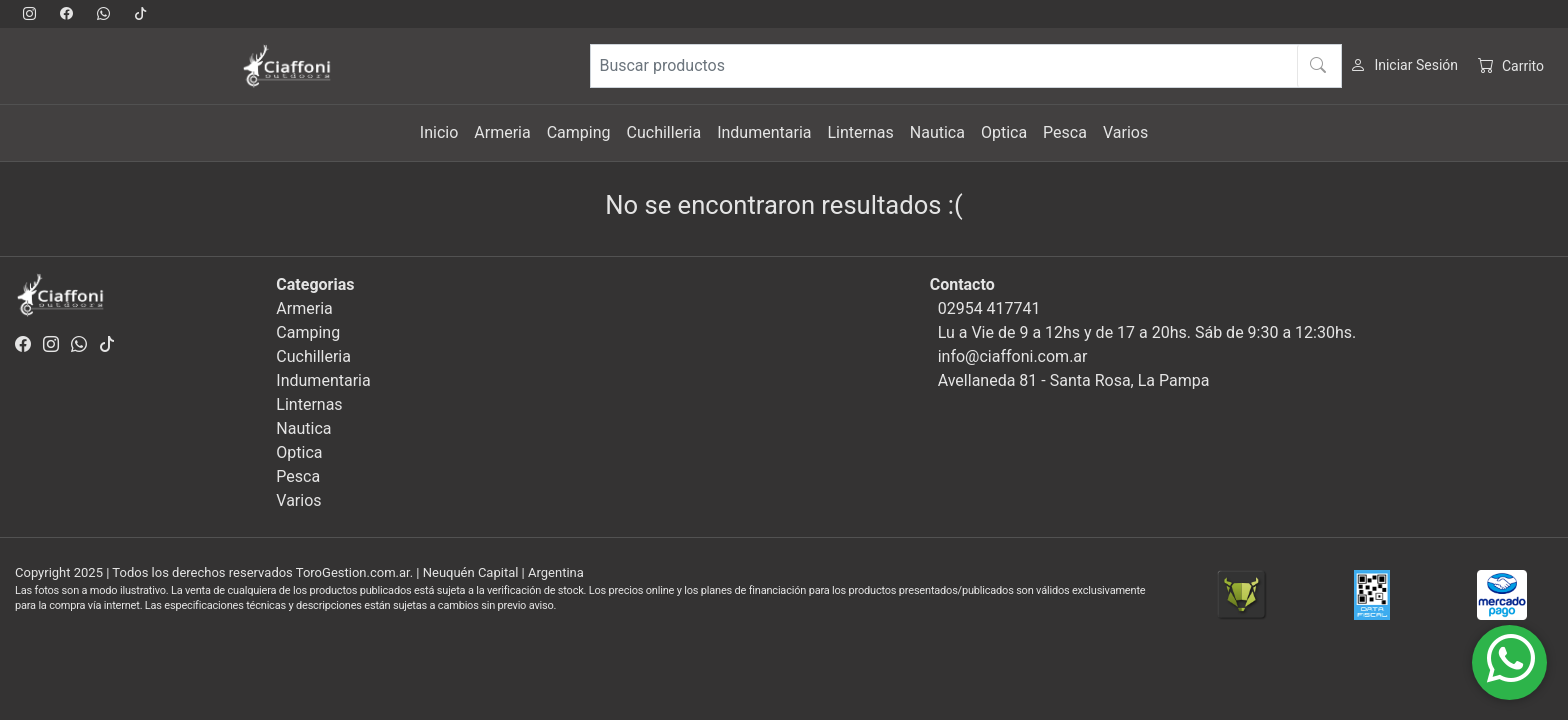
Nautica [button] (937, 132)
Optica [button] (1004, 132)
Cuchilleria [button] (664, 132)
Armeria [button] (502, 132)
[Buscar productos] (966, 66)
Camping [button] (579, 132)
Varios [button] (1125, 132)
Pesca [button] (1065, 132)
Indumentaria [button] (764, 132)
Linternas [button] (860, 132)
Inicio (439, 132)
